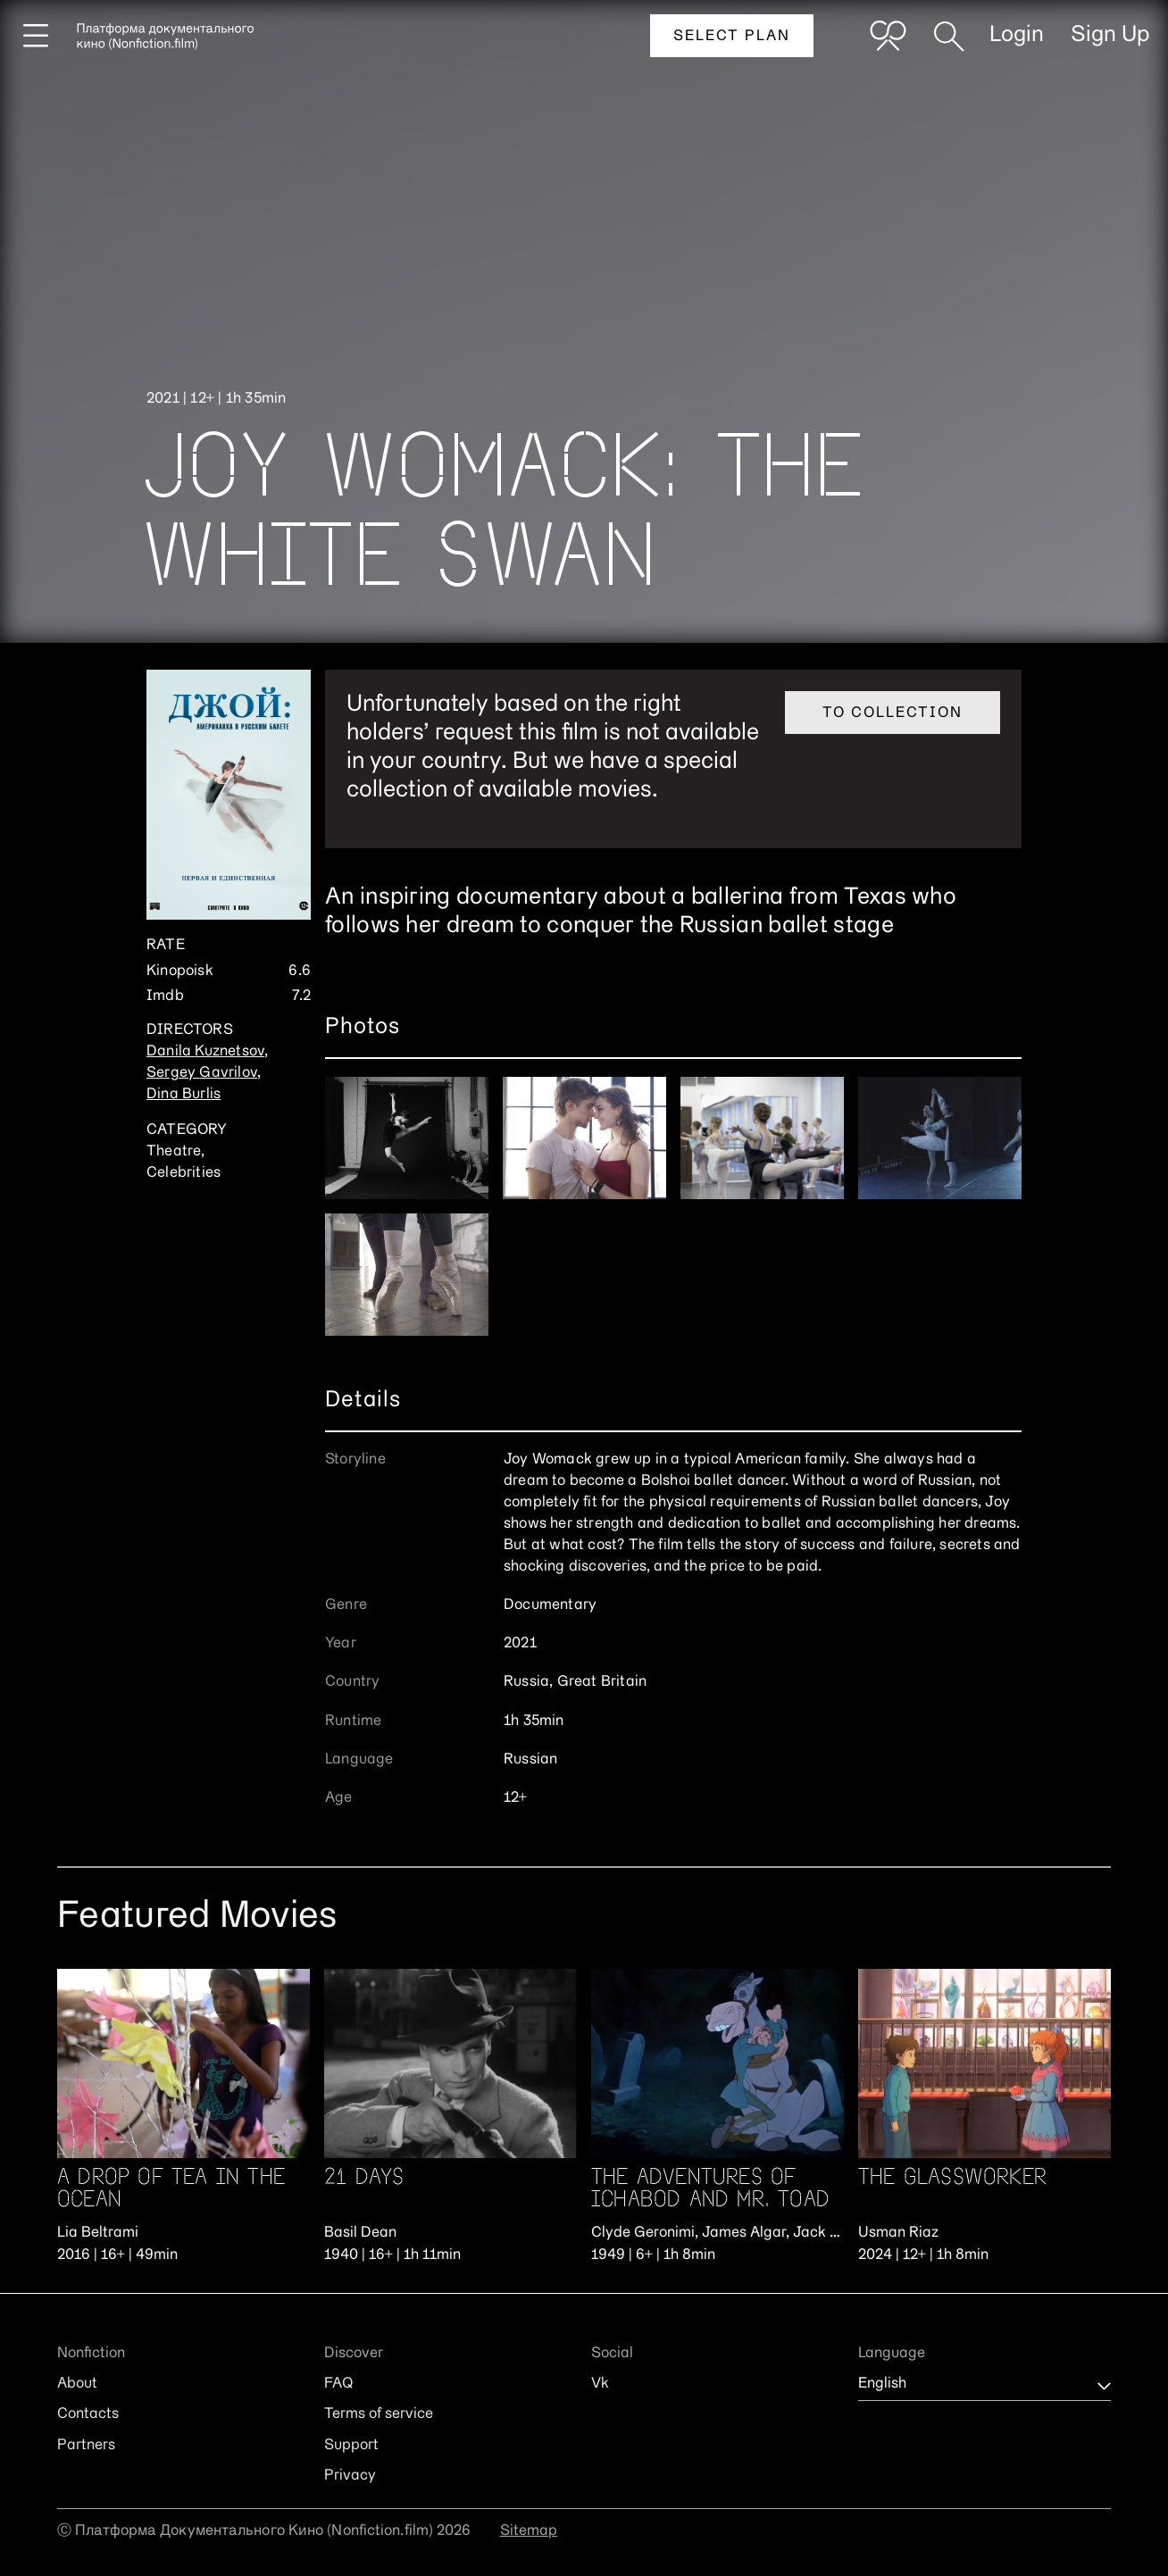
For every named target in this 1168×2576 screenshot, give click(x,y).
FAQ (338, 2384)
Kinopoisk (179, 971)
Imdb (165, 996)
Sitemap (529, 2531)
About (77, 2384)
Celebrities (183, 1173)
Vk (600, 2384)
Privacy (350, 2476)
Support (351, 2445)
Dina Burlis (183, 1095)
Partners (86, 2445)
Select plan (731, 36)
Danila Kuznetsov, (207, 1052)
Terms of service (378, 2414)
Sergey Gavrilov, (203, 1073)
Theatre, (175, 1152)
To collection (892, 713)
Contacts (88, 2414)
